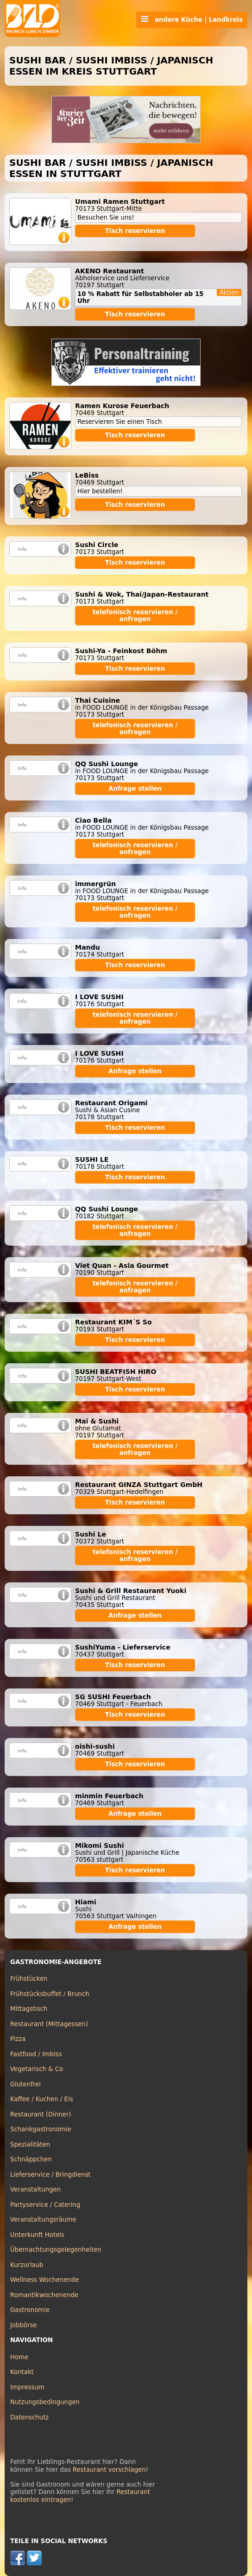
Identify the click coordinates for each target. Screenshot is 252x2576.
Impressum (27, 2387)
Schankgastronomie (40, 2129)
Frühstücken (29, 1978)
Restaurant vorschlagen (109, 2469)
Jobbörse (23, 2325)
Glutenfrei (25, 2084)
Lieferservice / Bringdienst (50, 2174)
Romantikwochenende (44, 2295)
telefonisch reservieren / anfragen (135, 616)
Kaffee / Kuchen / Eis (41, 2099)
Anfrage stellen (135, 788)
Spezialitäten (30, 2144)
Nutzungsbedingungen (45, 2402)
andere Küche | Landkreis (192, 19)
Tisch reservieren (135, 230)
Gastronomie (30, 2309)
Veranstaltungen (35, 2189)
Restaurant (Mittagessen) (49, 2024)
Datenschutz (29, 2417)
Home (19, 2357)
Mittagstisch (29, 2008)
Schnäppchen (31, 2159)
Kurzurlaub (26, 2264)
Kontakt (22, 2371)
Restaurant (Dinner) (40, 2114)
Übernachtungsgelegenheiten (55, 2249)
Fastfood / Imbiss (36, 2054)
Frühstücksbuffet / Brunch (49, 1993)
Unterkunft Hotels (37, 2234)
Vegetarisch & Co (36, 2069)
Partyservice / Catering (45, 2204)
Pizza (17, 2038)
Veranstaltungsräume (43, 2219)
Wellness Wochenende (44, 2279)
